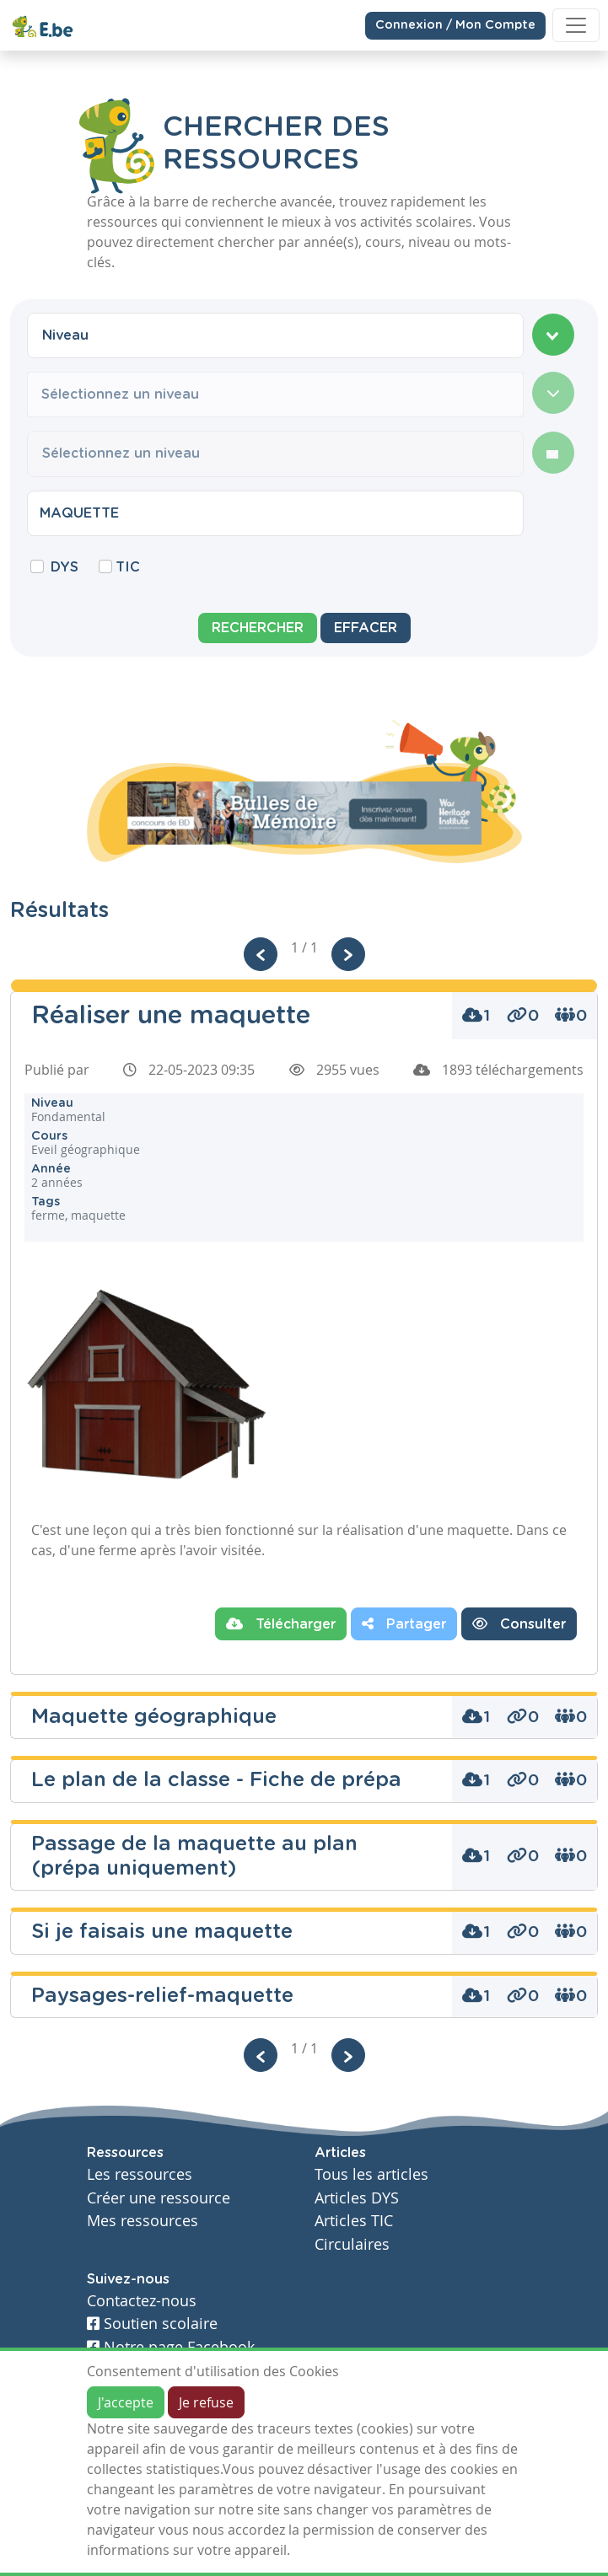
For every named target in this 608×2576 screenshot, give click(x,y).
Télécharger (281, 1623)
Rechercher (258, 628)
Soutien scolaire (152, 2323)
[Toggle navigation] (576, 25)
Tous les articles (371, 2174)
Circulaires (352, 2244)
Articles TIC (354, 2220)
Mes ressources (142, 2220)
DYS (64, 567)
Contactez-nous (141, 2300)
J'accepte (125, 2402)
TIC (128, 567)
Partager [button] (404, 1623)
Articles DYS (357, 2198)
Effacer (365, 628)
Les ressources (139, 2174)
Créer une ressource (158, 2198)
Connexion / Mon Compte (455, 24)
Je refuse (206, 2402)
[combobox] (275, 335)
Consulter (519, 1623)
